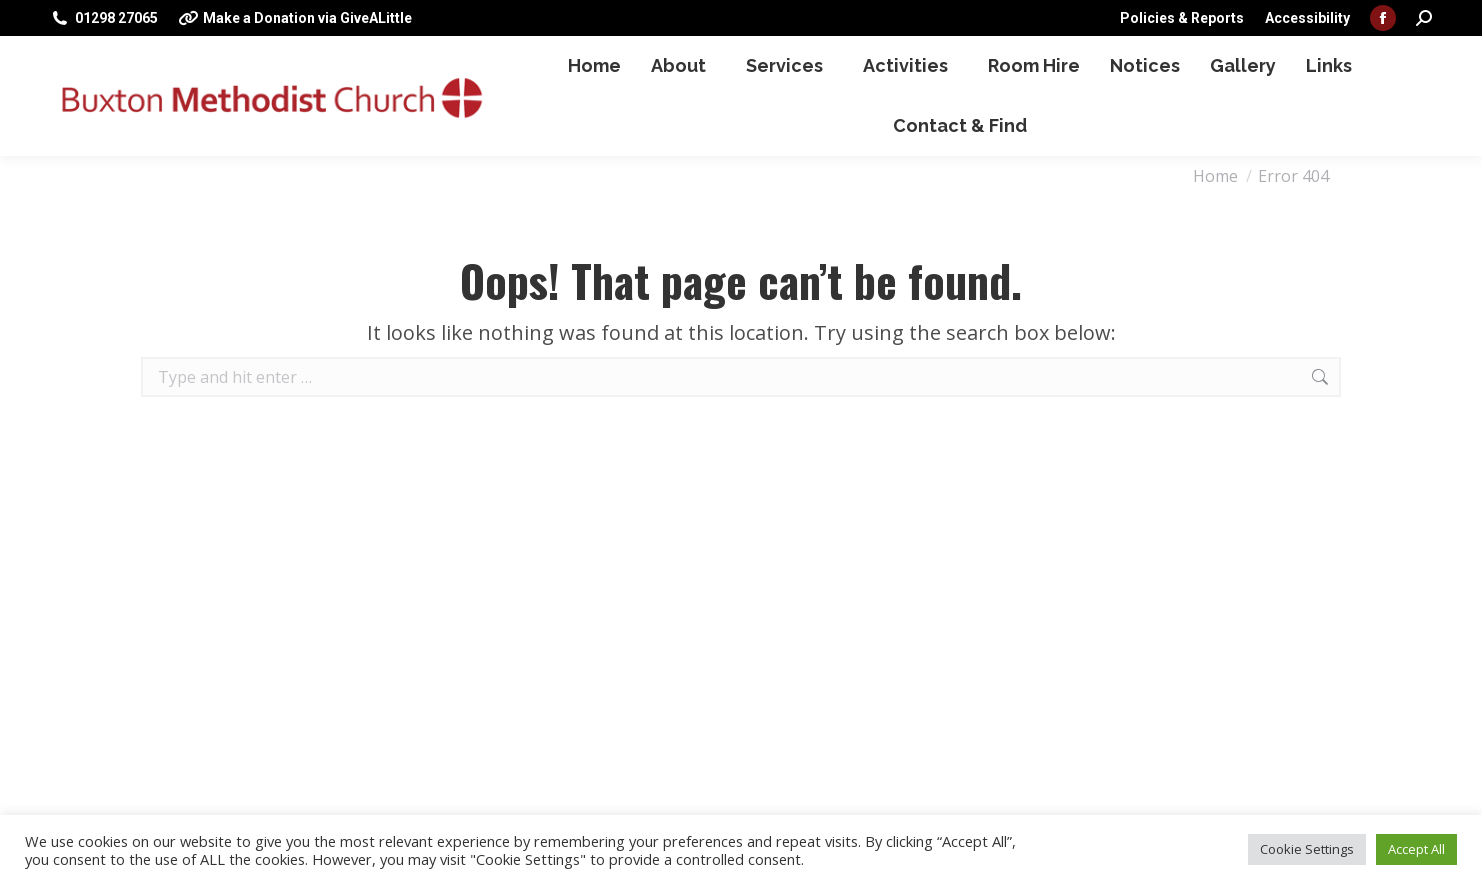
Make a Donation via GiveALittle (295, 18)
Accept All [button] (1416, 849)
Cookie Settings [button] (1307, 849)
